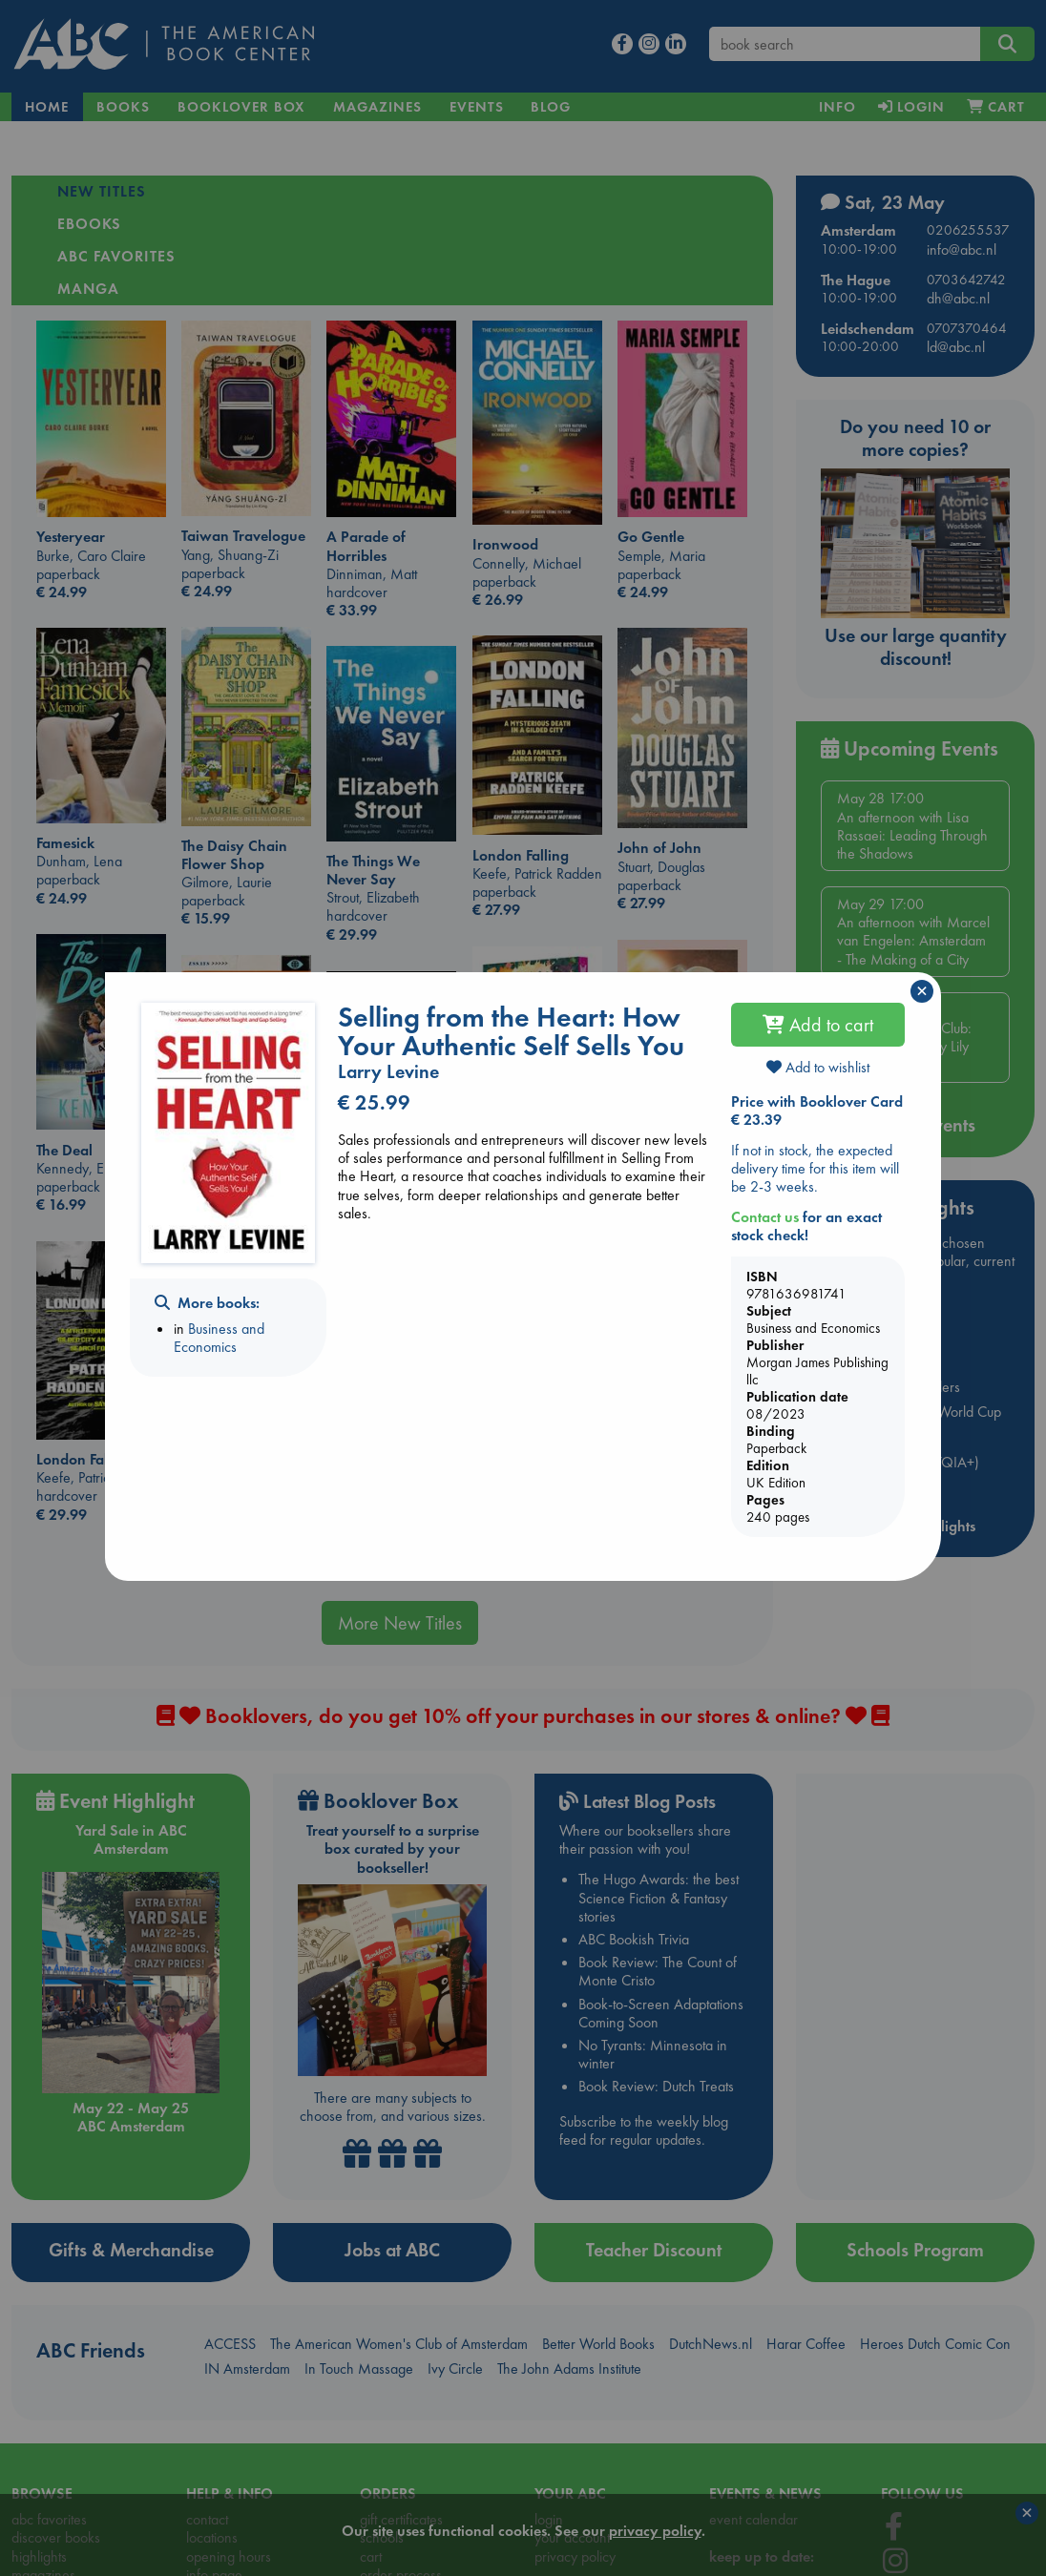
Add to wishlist (817, 1067)
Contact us (765, 1217)
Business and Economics (219, 1338)
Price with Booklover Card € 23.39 (817, 1110)
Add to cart (818, 1024)
